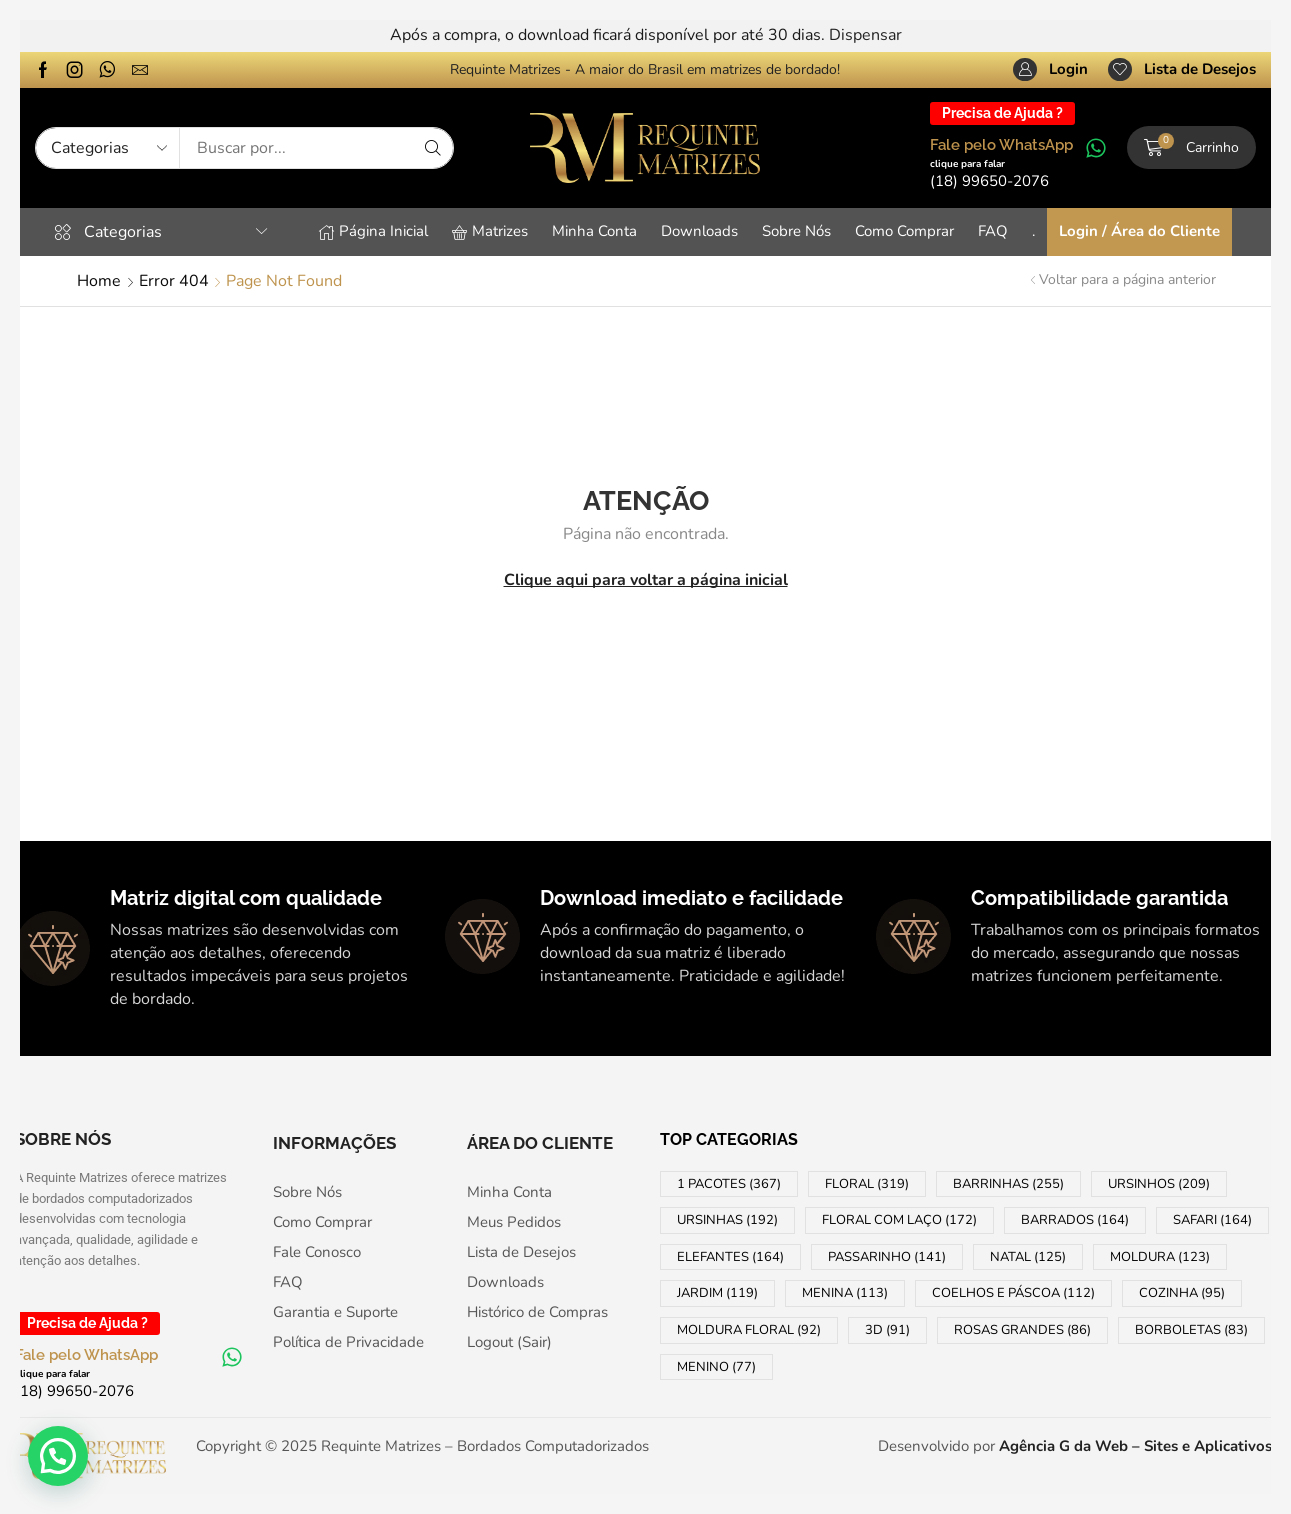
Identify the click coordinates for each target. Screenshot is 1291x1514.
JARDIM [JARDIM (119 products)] (717, 1293)
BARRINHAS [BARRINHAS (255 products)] (1008, 1184)
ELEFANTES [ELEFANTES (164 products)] (730, 1257)
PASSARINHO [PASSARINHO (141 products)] (887, 1257)
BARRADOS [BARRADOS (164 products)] (1075, 1220)
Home (99, 281)
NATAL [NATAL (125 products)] (1028, 1257)
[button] (1050, 70)
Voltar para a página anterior (1127, 279)
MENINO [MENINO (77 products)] (716, 1367)
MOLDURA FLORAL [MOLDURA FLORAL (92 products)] (749, 1330)
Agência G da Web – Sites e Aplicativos (1135, 1446)
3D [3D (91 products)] (887, 1330)
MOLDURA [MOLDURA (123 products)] (1160, 1257)
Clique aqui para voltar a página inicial (646, 580)
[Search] (433, 148)
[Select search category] (108, 148)
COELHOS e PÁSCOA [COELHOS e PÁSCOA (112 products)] (1013, 1293)
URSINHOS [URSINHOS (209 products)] (1159, 1184)
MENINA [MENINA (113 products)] (845, 1293)
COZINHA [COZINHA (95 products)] (1182, 1293)
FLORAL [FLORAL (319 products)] (867, 1184)
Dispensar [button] (865, 35)
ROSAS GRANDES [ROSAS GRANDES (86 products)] (1022, 1330)
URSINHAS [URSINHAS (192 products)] (727, 1220)
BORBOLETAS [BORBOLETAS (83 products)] (1191, 1330)
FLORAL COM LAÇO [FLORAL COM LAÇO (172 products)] (899, 1220)
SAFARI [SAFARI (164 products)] (1212, 1220)
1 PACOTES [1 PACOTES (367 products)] (729, 1184)
